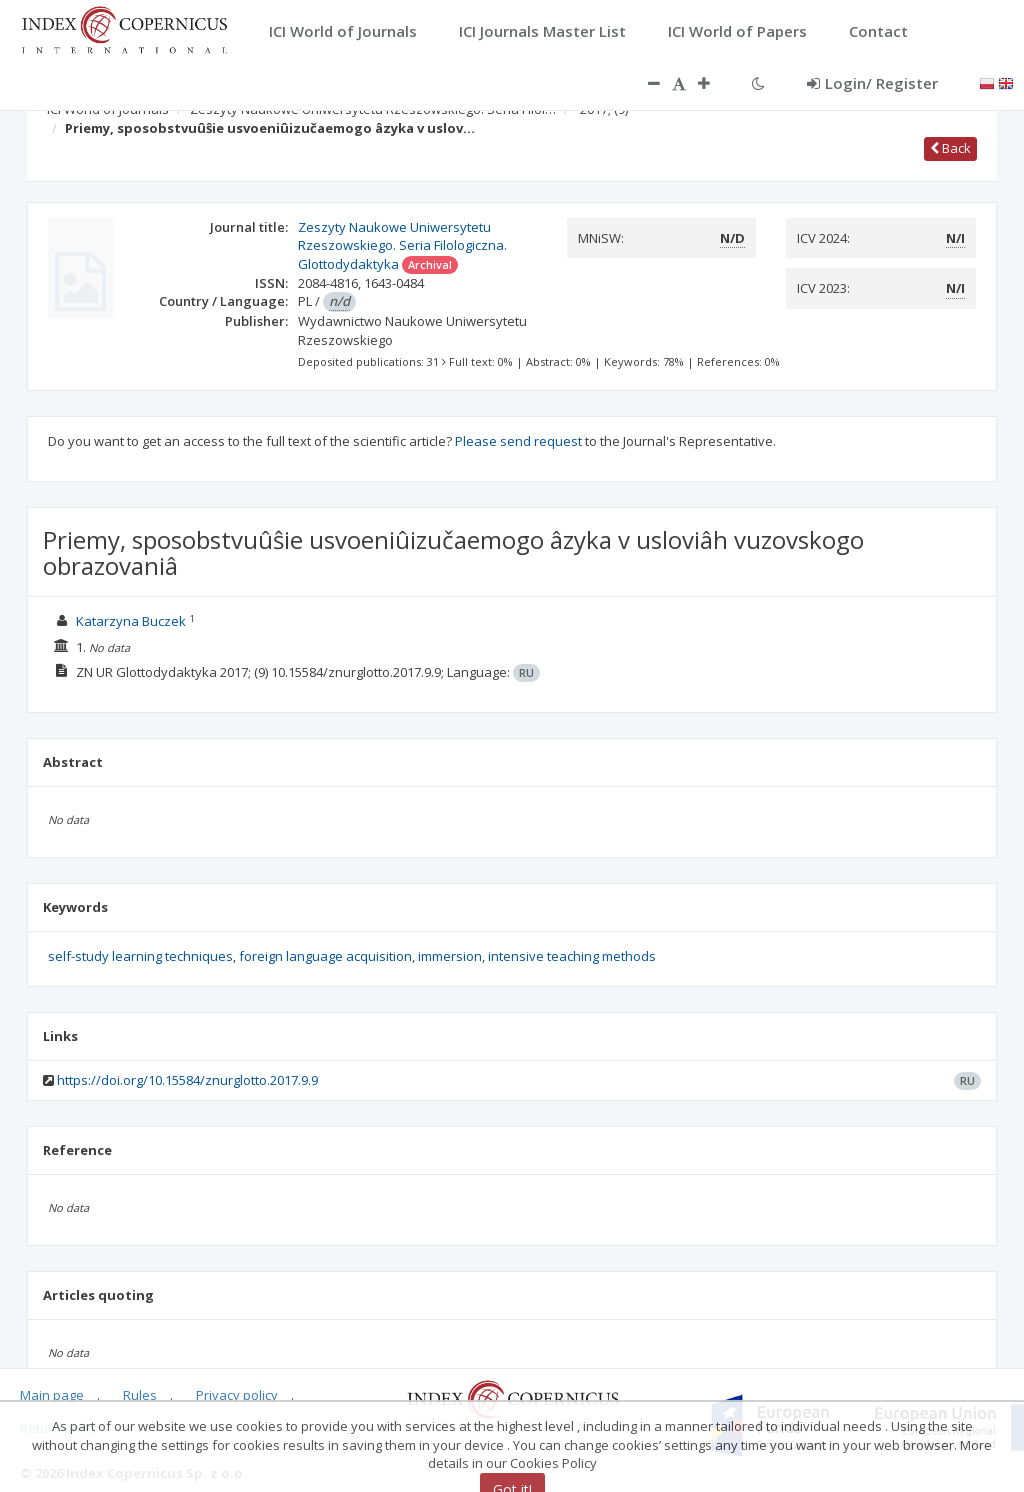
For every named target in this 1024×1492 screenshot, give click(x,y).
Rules (140, 1395)
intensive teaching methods (572, 956)
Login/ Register (872, 83)
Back (950, 148)
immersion (450, 956)
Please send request (518, 441)
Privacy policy (237, 1395)
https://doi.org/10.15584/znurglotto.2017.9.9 (187, 1080)
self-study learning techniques (140, 956)
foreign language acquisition (325, 956)
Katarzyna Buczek (131, 621)
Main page (52, 1395)
